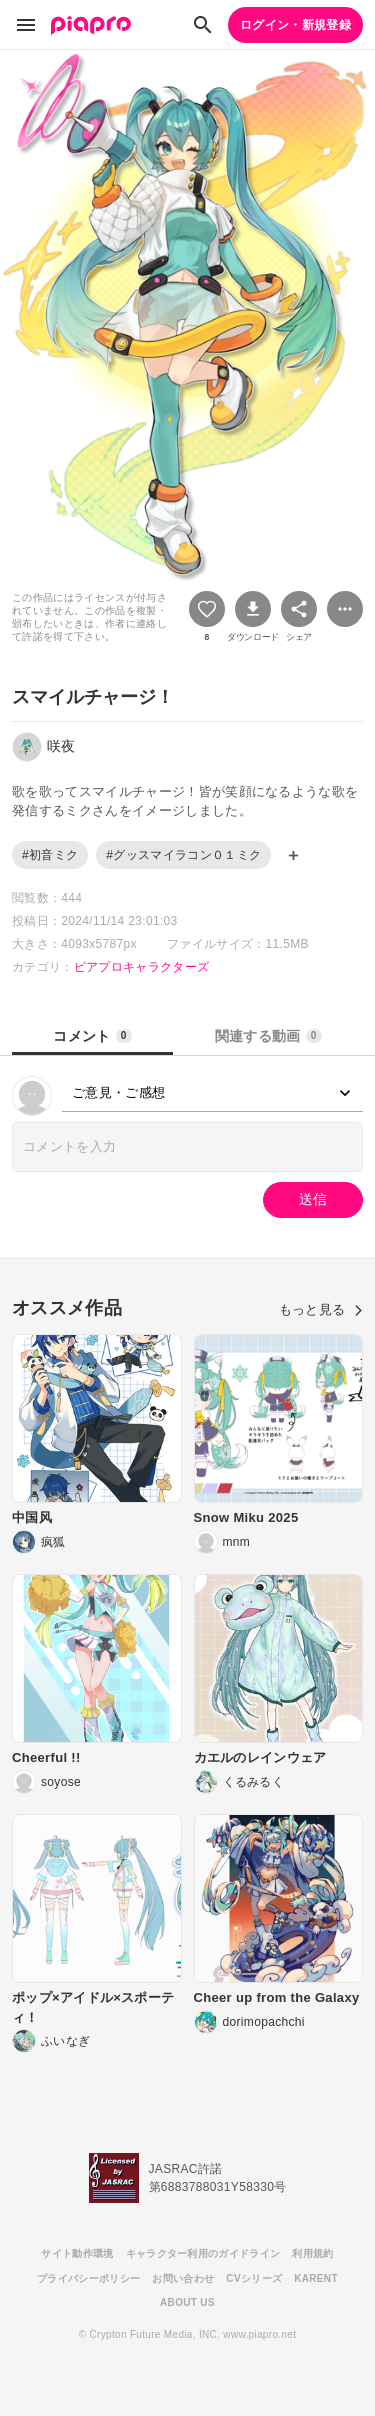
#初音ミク (50, 855)
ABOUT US (187, 2302)
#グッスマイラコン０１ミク (183, 855)
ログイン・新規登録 (295, 25)
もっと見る (321, 1309)
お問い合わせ (183, 2278)
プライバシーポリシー (88, 2278)
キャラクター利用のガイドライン (203, 2253)
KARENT (316, 2278)
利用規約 (312, 2253)
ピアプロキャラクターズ (142, 967)
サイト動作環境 (77, 2253)
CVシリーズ (254, 2278)
